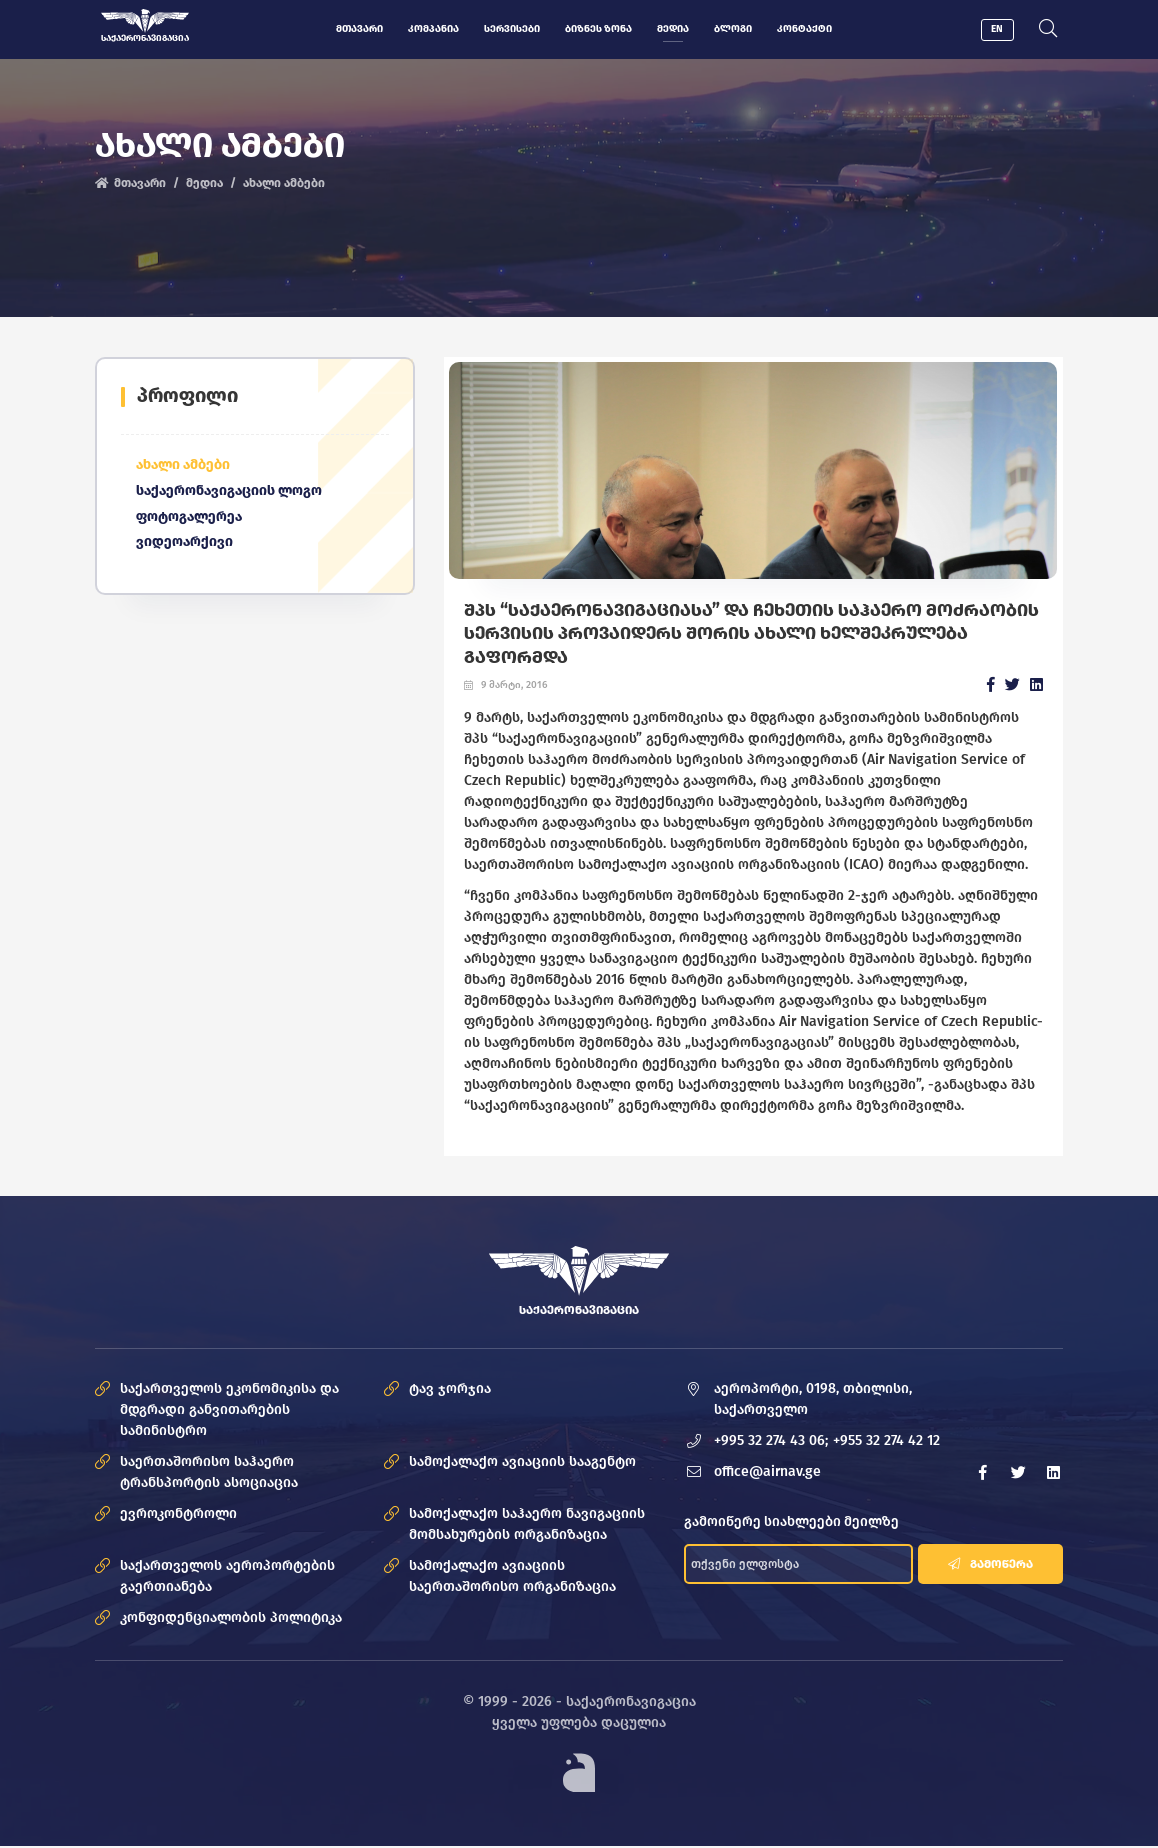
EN (1000, 29)
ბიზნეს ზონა (597, 29)
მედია (672, 29)
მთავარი (358, 29)
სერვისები (511, 29)
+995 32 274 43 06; (771, 1443)
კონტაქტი (803, 29)
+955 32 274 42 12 (886, 1443)
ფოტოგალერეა (189, 519)
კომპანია (432, 29)
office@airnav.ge (767, 1474)
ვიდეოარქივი (184, 545)
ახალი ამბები (283, 184)
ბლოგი (732, 29)
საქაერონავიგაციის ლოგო (229, 493)
